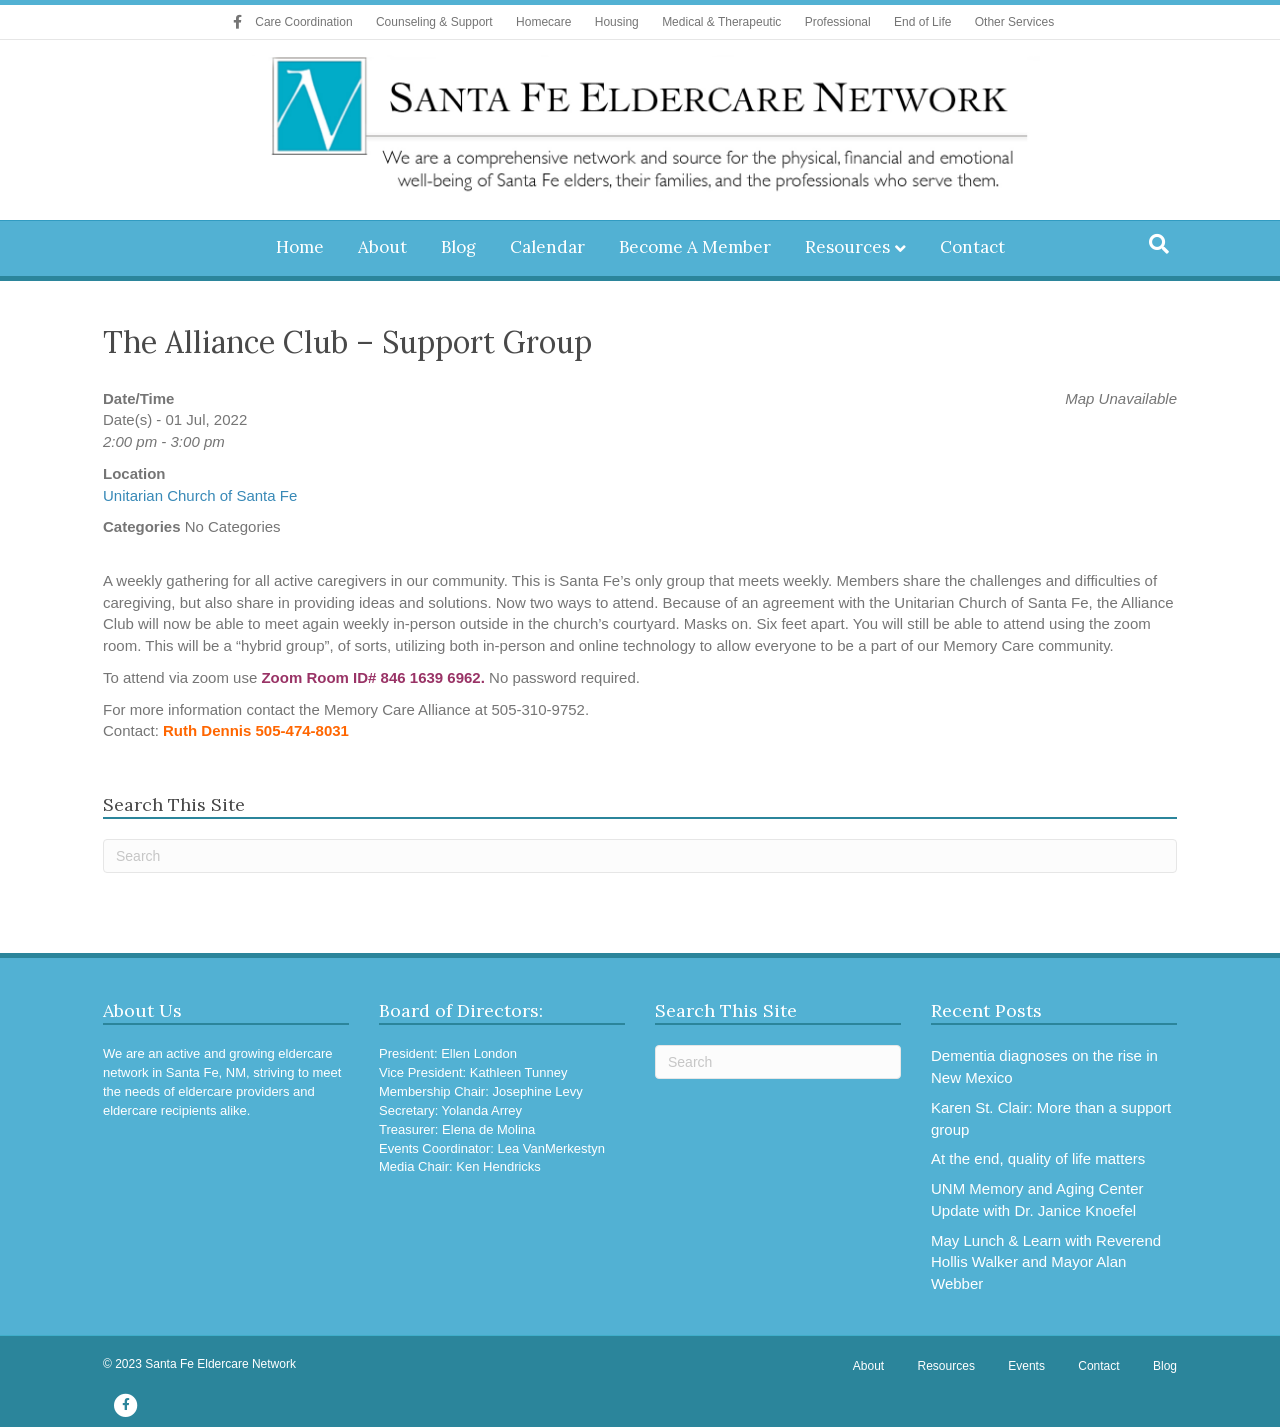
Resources (847, 247)
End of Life (922, 22)
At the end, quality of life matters (1038, 1158)
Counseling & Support (434, 22)
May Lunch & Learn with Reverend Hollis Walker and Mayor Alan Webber (1046, 1262)
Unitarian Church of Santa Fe (200, 495)
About (382, 247)
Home (300, 247)
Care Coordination (303, 22)
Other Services (1014, 22)
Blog (458, 247)
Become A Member (695, 247)
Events (1026, 1366)
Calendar (547, 247)
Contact (972, 247)
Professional (838, 22)
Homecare (543, 22)
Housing (617, 22)
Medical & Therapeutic (721, 22)
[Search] (1159, 244)
